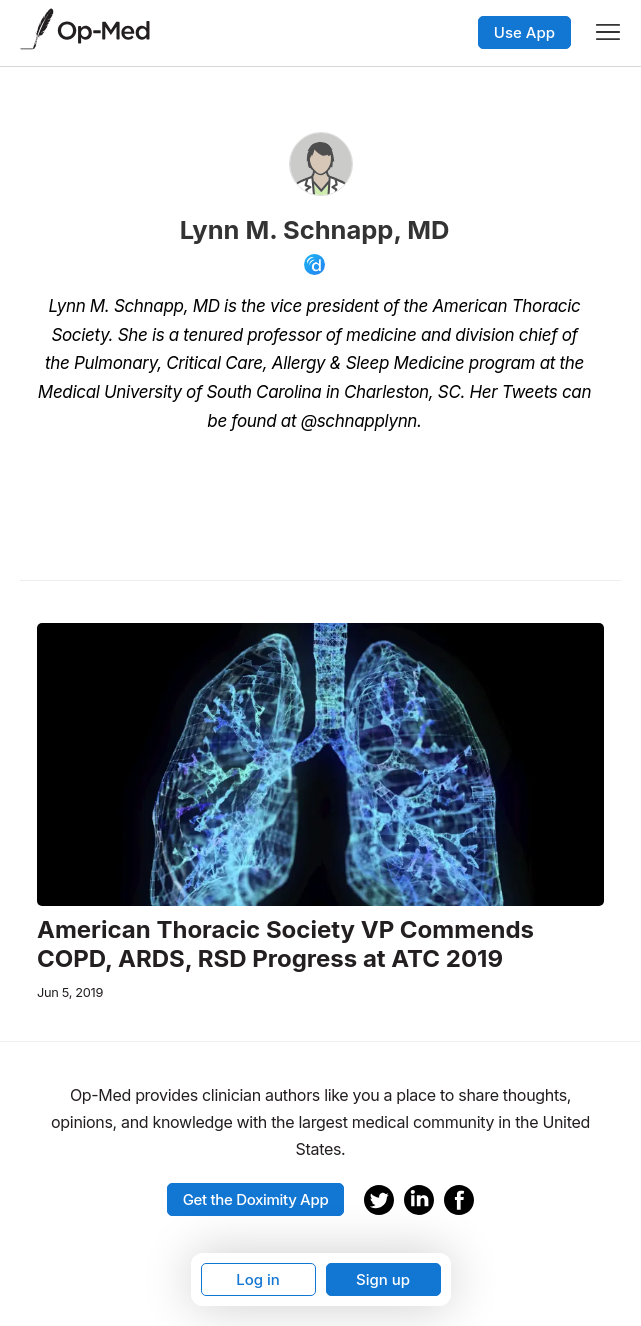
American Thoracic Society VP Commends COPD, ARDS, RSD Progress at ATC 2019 (285, 944)
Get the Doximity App (256, 1199)
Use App (524, 32)
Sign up (383, 1279)
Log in (258, 1279)
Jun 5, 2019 (70, 992)
